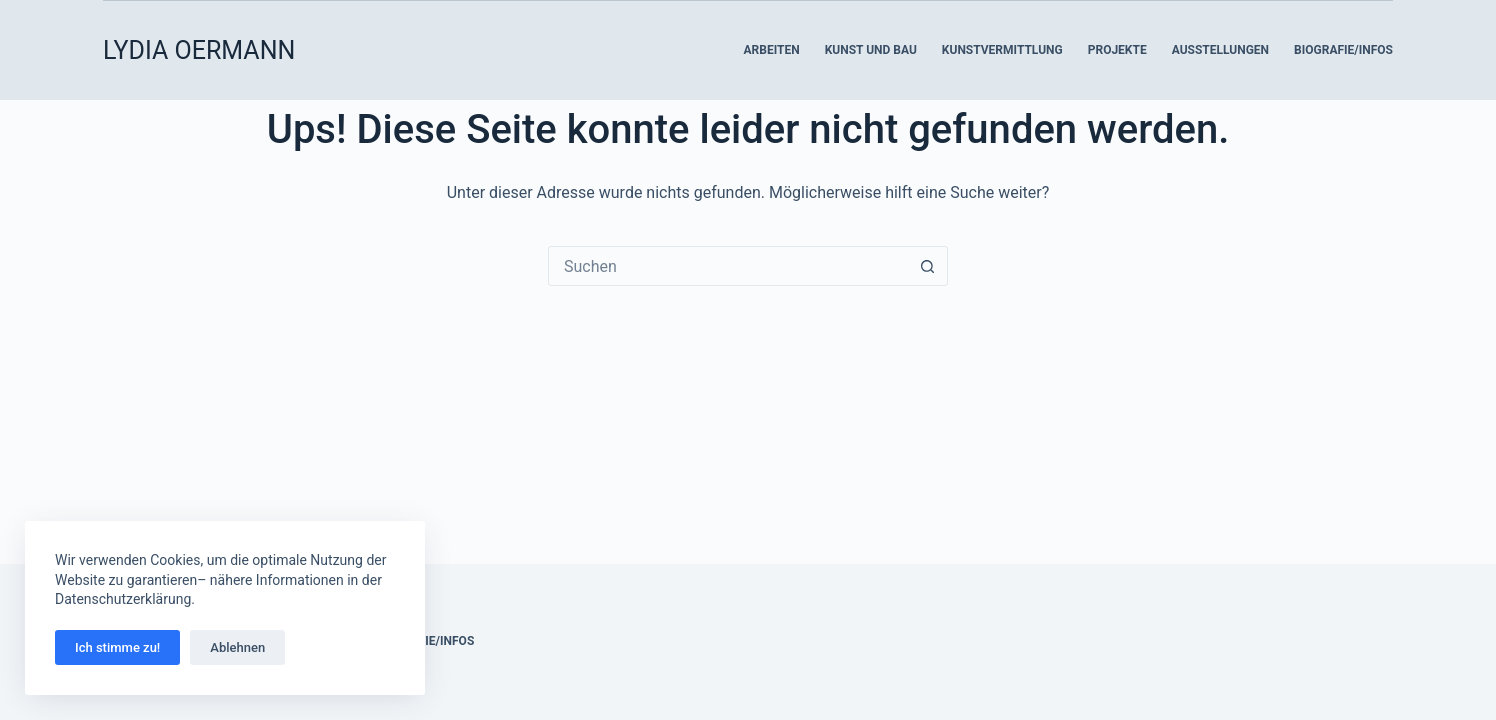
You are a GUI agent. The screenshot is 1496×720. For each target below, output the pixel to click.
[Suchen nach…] (728, 266)
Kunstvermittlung (1002, 50)
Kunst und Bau (871, 50)
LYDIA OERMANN (199, 50)
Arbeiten (771, 50)
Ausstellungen (1220, 50)
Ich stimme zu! (117, 647)
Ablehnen (237, 647)
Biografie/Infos (1343, 50)
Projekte (1117, 50)
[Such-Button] (927, 266)
